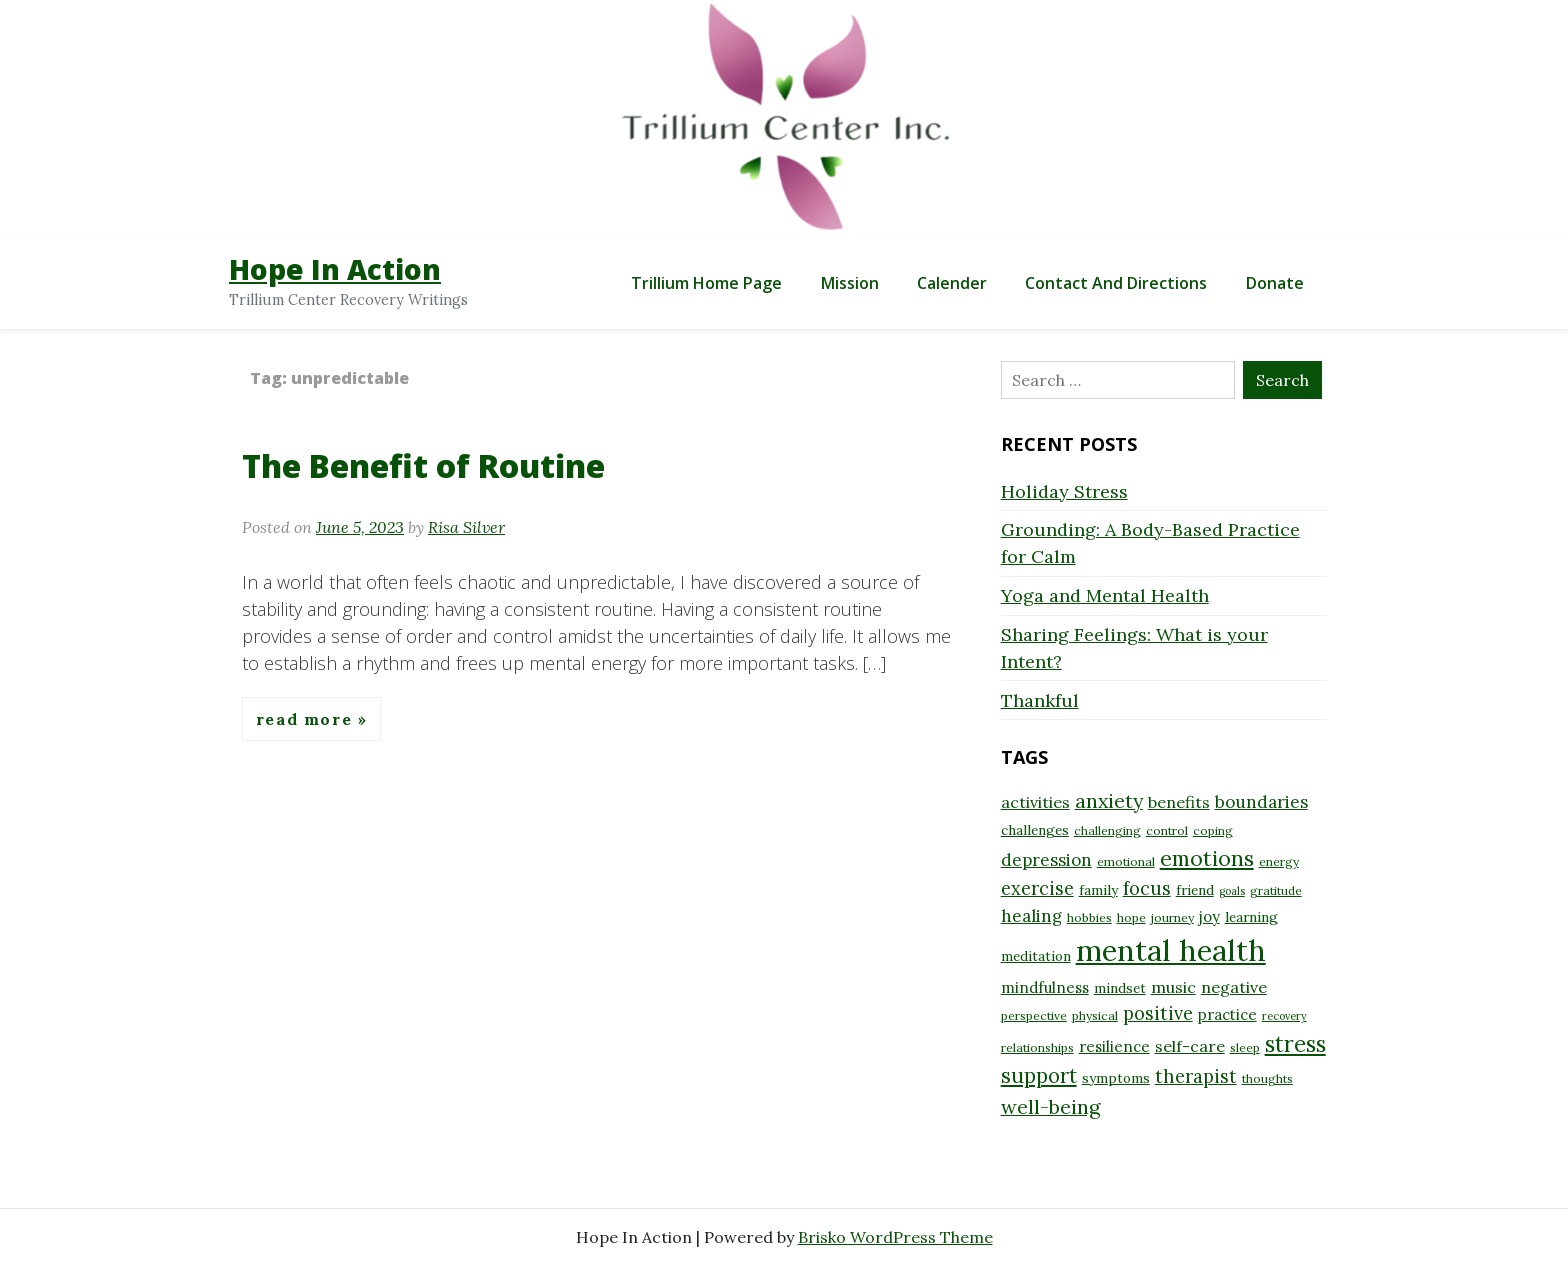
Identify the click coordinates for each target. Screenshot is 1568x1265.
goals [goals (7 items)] (1232, 891)
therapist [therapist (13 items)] (1196, 1076)
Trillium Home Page (706, 283)
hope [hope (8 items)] (1131, 917)
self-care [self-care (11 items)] (1190, 1046)
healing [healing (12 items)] (1031, 916)
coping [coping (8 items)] (1213, 830)
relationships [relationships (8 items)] (1037, 1047)
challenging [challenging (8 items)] (1107, 830)
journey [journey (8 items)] (1172, 917)
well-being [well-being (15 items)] (1050, 1106)
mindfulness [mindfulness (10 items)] (1045, 987)
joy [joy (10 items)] (1209, 916)
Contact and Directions (1116, 283)
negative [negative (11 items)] (1234, 987)
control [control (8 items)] (1167, 830)
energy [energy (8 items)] (1279, 861)
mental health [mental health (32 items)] (1171, 950)
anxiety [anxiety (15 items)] (1109, 800)
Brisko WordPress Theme (895, 1237)
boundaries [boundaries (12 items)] (1261, 802)
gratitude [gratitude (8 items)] (1276, 890)
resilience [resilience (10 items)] (1114, 1046)
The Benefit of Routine (423, 465)
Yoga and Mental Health (1105, 595)
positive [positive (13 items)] (1158, 1013)
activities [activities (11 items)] (1035, 802)
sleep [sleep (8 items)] (1245, 1047)
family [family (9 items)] (1098, 890)
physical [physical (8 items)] (1095, 1015)
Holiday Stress (1064, 491)
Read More (307, 719)
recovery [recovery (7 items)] (1284, 1016)
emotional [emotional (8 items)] (1126, 861)
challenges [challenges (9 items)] (1035, 830)
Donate (1275, 283)
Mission (850, 283)
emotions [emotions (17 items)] (1207, 858)
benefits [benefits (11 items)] (1179, 802)
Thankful (1040, 700)
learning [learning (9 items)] (1251, 917)
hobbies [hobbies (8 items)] (1089, 917)
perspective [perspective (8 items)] (1034, 1015)
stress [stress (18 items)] (1295, 1044)
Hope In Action (335, 269)
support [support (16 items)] (1039, 1075)
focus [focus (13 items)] (1147, 888)
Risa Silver (466, 527)
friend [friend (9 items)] (1195, 890)
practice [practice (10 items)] (1227, 1014)
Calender (952, 283)
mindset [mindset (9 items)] (1120, 988)
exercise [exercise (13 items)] (1037, 888)
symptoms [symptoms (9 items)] (1116, 1078)
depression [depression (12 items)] (1046, 860)
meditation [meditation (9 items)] (1036, 956)
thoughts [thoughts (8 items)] (1267, 1078)
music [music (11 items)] (1173, 987)
